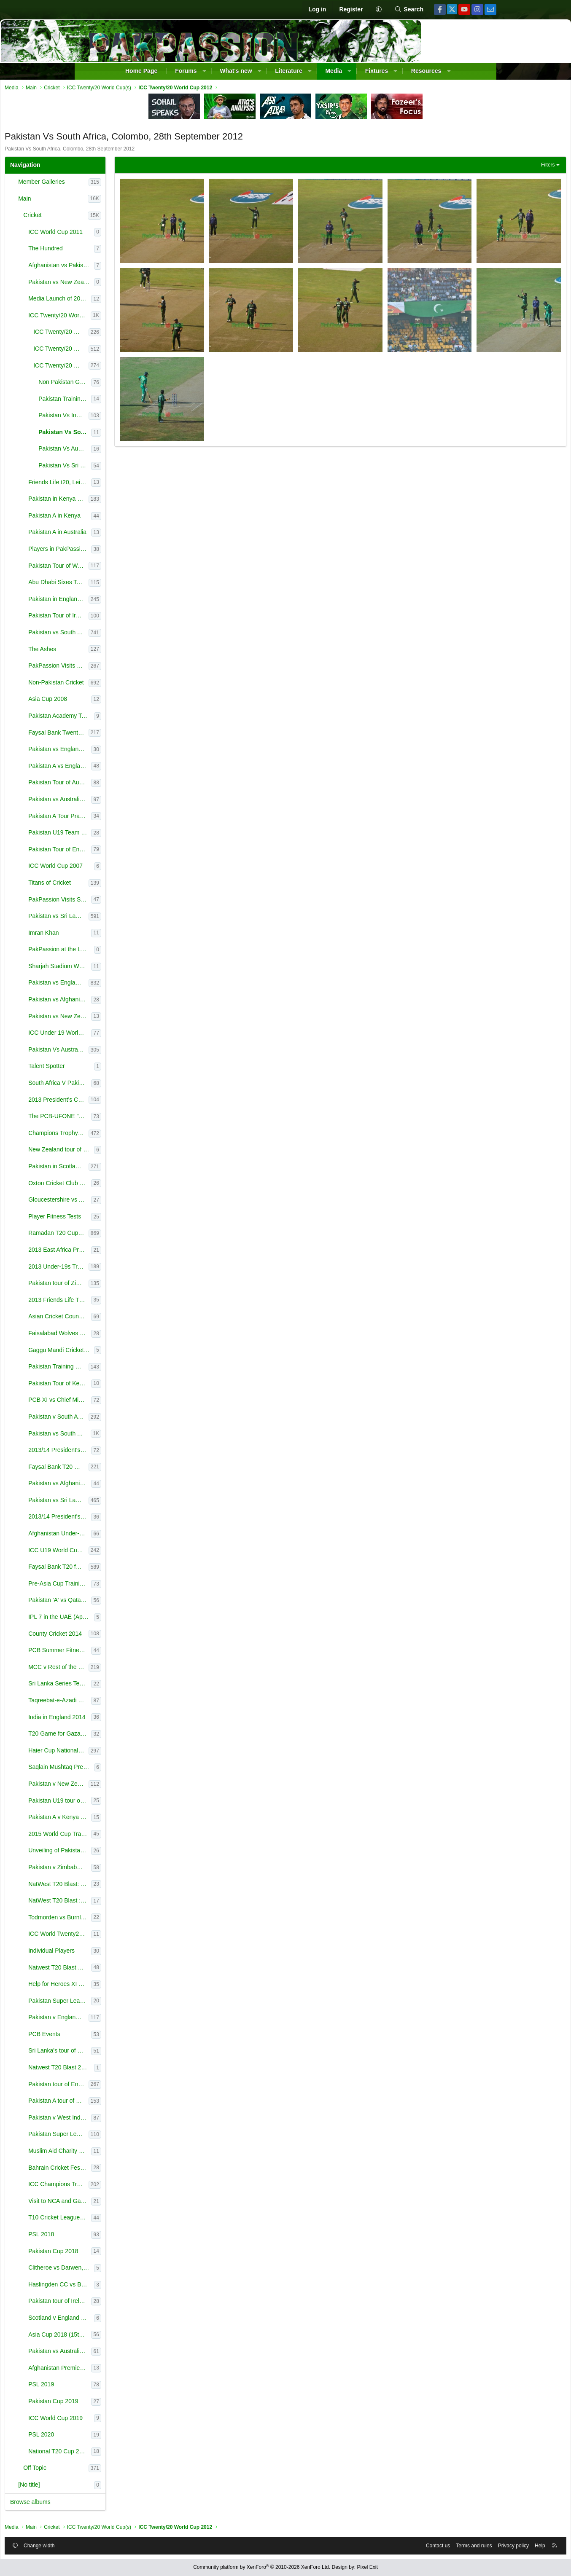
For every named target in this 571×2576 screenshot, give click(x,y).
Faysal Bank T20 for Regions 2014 (135, 1568)
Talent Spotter (123, 1068)
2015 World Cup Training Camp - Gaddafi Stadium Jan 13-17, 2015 (136, 1836)
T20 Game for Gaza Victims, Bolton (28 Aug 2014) (136, 1735)
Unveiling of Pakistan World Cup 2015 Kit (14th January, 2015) (136, 1852)
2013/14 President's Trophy (136, 1518)
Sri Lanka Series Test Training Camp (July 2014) (136, 1685)
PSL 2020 (118, 2436)
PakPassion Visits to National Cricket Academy (135, 667)
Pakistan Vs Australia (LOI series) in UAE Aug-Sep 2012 (135, 1051)
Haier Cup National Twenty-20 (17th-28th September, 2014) (135, 1752)
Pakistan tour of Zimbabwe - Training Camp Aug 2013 (135, 1285)
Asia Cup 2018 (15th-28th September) (136, 2336)
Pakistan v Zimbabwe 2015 (136, 1869)
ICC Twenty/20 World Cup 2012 (137, 367)
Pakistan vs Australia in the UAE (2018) (136, 2353)
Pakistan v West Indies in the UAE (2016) (136, 2119)
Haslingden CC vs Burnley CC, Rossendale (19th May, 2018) (138, 2286)
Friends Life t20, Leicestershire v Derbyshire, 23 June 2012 (136, 484)
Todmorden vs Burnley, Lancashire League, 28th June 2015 (136, 1919)
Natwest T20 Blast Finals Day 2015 (136, 1969)
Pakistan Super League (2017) (135, 2136)
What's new (236, 70)
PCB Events (121, 2036)
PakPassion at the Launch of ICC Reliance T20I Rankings (138, 951)
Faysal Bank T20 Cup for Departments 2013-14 (135, 1468)
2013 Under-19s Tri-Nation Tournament (135, 1268)
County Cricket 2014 (132, 1635)
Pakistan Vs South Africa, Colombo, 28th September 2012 (141, 434)
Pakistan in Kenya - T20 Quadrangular (135, 500)
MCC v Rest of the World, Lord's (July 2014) (135, 1669)
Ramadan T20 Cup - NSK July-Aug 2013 (135, 1235)
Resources (426, 70)
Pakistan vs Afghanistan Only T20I (136, 1485)
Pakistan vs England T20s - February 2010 (136, 751)
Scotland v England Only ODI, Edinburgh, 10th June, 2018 (138, 2319)
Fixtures (376, 70)
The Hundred (122, 250)
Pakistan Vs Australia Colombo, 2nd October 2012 (141, 450)
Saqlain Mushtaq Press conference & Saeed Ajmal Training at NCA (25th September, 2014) (138, 1769)
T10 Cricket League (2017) (136, 2219)
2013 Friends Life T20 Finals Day (136, 1302)
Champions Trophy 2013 (135, 1135)
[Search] (409, 9)
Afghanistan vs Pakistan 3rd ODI (138, 267)
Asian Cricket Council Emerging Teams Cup (136, 1318)
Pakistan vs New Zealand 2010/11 (138, 284)
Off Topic (111, 2469)
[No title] (105, 2486)
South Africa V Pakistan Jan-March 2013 (136, 1084)
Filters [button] (471, 167)
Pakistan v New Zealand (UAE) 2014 (135, 1785)
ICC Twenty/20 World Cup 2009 (137, 350)
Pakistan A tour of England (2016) (135, 2102)
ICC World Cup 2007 (132, 867)
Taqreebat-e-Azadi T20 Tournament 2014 (136, 1702)
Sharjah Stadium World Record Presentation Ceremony (136, 968)
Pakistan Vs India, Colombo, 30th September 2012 (140, 417)
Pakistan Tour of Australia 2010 (136, 784)
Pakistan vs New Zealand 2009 (136, 1018)
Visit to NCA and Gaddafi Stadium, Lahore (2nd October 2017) (136, 2203)
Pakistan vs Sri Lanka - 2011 (135, 918)
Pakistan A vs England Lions (136, 768)
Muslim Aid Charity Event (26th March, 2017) (136, 2152)
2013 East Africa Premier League (136, 1251)
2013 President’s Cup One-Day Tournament (135, 1101)
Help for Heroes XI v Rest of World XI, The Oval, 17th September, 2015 (136, 1986)
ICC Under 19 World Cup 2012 (136, 1034)
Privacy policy (436, 2543)
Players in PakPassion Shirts (136, 550)
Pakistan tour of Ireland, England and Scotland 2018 (136, 2303)
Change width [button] (115, 2543)
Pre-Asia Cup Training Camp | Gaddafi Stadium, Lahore (136, 1585)
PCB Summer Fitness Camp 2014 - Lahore (136, 1652)
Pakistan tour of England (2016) (135, 2086)
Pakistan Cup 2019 (130, 2403)
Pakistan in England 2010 (135, 601)
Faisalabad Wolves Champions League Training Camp (136, 1335)
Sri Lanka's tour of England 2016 (136, 2052)
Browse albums (107, 2504)
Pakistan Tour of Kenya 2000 (136, 1385)
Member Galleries (118, 183)
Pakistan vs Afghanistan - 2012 (136, 1001)
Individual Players (128, 1952)
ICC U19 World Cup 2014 (135, 1552)
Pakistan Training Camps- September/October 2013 (135, 1368)
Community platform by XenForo (261, 2567)
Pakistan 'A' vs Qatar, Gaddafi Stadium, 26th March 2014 (136, 1602)
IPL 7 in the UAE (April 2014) (138, 1618)
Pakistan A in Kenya (131, 517)
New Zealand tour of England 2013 (138, 1151)
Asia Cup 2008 (124, 701)
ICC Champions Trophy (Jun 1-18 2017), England (135, 2186)
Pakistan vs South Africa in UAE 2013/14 (136, 1435)
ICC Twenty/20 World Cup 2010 (137, 333)
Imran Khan (120, 934)
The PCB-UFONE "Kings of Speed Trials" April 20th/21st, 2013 (136, 1118)
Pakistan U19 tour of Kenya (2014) (136, 1802)
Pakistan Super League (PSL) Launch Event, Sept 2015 (136, 2002)
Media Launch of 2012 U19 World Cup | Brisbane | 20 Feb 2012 (136, 300)
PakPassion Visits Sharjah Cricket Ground (136, 901)
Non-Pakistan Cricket (133, 684)
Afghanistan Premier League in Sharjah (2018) (136, 2370)
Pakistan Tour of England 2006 (136, 851)
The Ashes (119, 651)
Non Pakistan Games (141, 384)
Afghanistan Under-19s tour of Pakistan (136, 1535)
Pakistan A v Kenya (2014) (136, 1819)
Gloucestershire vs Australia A (136, 1201)
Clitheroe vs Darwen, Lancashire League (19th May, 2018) (138, 2269)
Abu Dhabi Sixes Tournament (135, 584)
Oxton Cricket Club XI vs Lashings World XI (136, 1185)
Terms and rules (397, 2543)
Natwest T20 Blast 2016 (136, 2069)
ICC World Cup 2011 (132, 234)
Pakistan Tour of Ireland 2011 (135, 617)
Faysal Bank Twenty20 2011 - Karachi (135, 734)
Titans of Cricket (126, 884)
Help (463, 2543)
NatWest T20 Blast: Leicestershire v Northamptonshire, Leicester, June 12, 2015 (136, 1886)
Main (101, 200)
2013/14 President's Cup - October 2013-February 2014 (136, 1452)
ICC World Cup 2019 (132, 2420)
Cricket (109, 217)
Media (333, 70)
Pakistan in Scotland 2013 (135, 1168)
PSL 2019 (118, 2386)
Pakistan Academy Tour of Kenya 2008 (138, 717)
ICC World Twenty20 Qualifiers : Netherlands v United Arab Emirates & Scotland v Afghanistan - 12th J (136, 1935)
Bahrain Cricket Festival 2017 (136, 2169)
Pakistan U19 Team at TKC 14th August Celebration (136, 834)
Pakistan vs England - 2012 (135, 984)
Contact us (361, 2543)
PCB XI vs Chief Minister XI (136, 1401)
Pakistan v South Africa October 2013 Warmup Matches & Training (135, 1418)
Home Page (141, 70)
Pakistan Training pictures (141, 400)
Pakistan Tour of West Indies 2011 (135, 567)
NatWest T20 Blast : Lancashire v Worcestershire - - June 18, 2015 (136, 1902)
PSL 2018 (118, 2236)
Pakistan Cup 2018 (130, 2253)
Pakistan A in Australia (134, 534)
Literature (288, 70)
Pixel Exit (367, 2567)
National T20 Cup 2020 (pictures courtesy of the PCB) (136, 2453)
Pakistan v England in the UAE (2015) (135, 2019)
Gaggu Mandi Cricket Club (138, 1352)
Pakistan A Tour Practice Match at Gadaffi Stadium (136, 818)
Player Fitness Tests (131, 1218)
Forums (186, 70)
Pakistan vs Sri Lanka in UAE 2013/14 (135, 1502)
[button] (378, 9)
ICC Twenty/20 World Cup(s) (136, 317)
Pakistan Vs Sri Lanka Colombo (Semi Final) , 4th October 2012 (141, 467)
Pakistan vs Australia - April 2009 (136, 801)
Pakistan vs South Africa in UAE (135, 634)
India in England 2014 (133, 1719)
